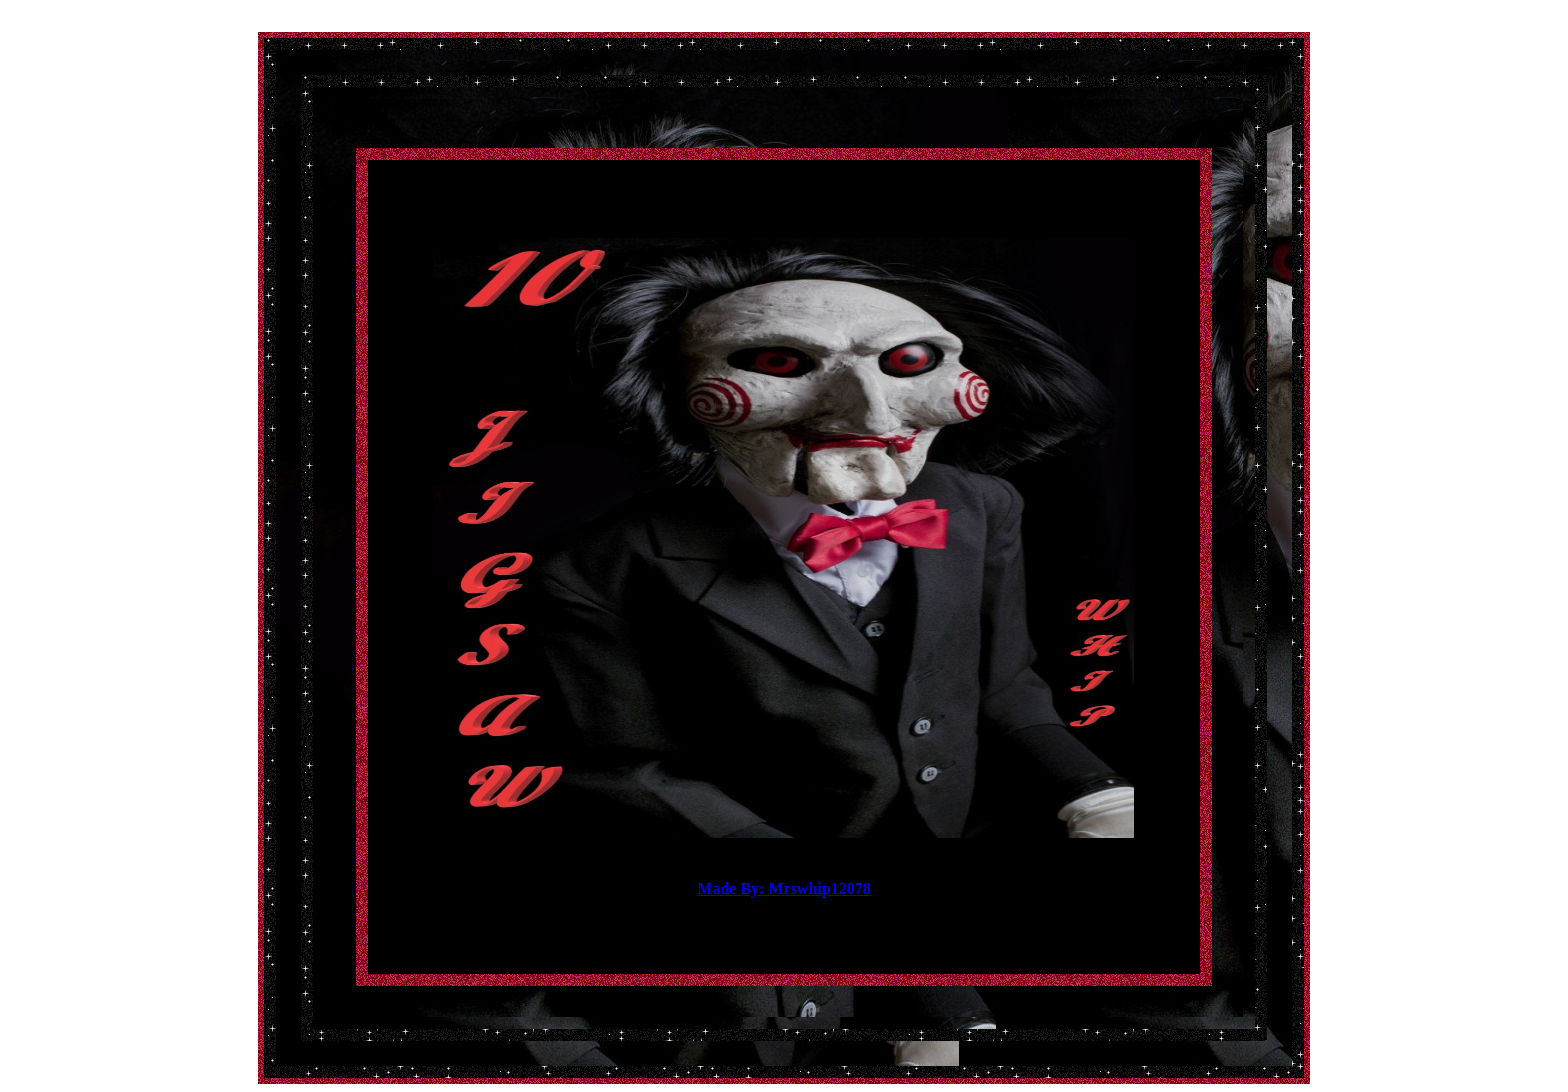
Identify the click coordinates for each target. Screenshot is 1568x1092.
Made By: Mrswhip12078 (783, 888)
